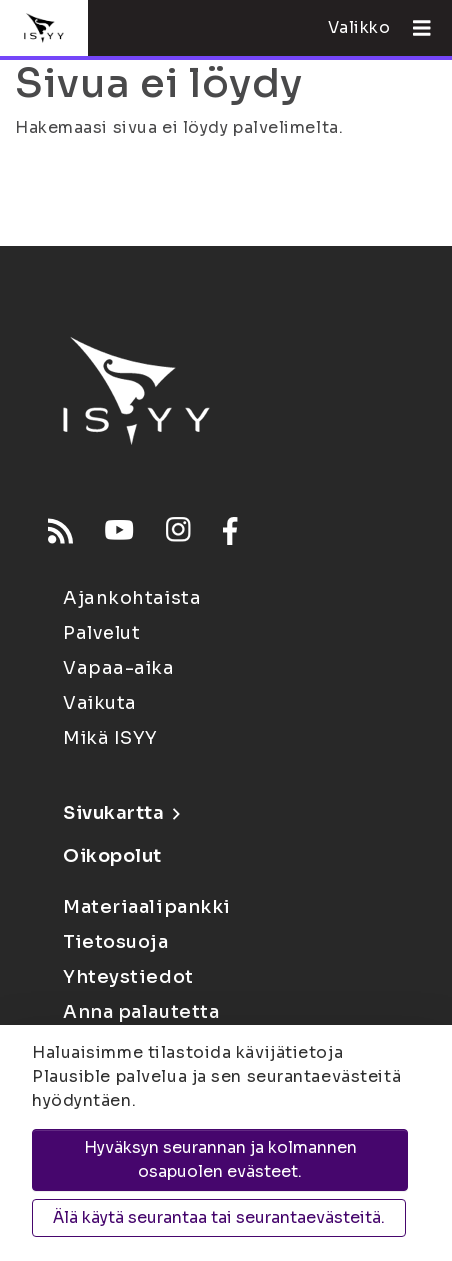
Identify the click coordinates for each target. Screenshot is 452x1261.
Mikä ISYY (110, 738)
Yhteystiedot (128, 977)
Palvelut (101, 633)
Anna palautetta (141, 1012)
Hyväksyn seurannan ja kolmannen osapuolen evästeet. (220, 1159)
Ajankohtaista (132, 598)
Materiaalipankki (147, 907)
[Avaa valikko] (414, 28)
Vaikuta (100, 703)
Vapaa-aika (119, 668)
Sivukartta (121, 813)
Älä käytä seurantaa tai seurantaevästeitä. (219, 1217)
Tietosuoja (116, 942)
